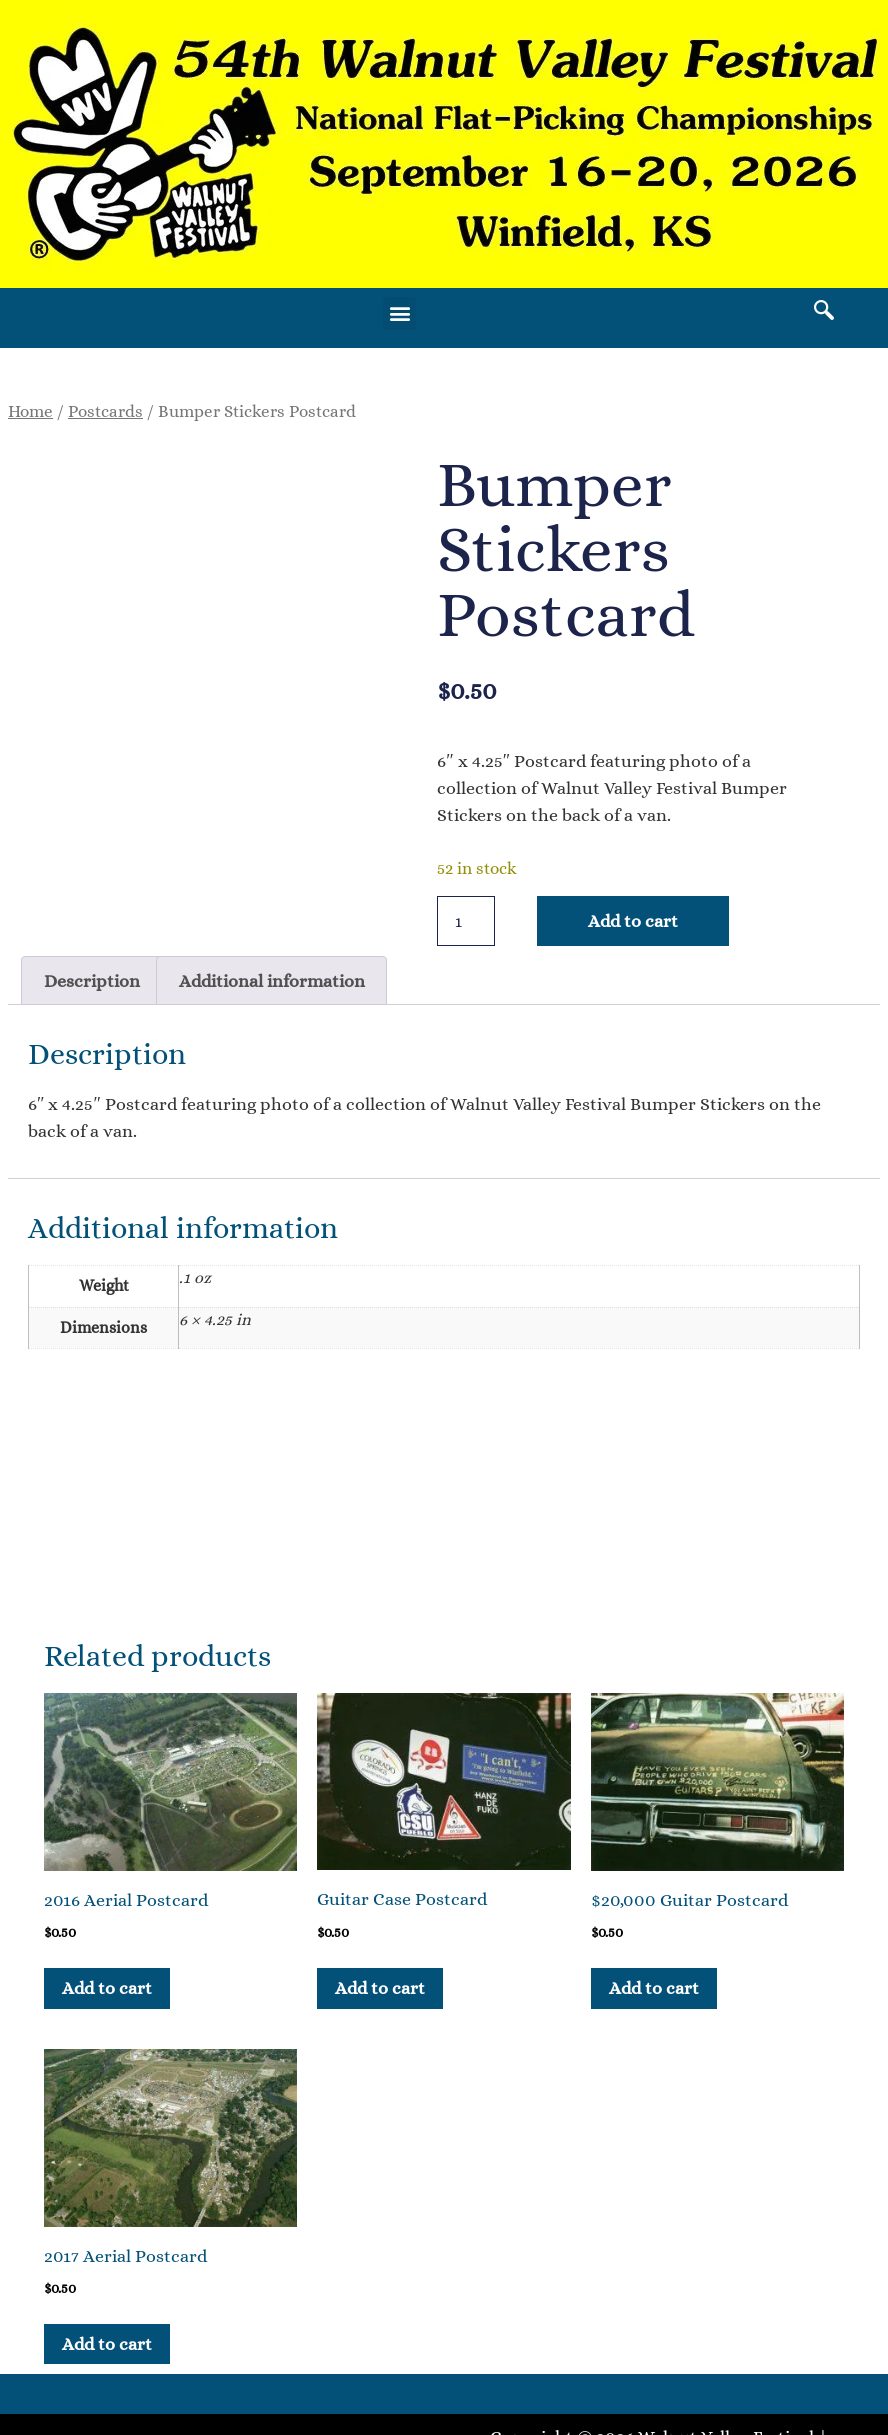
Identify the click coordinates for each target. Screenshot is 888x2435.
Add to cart (633, 921)
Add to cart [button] (107, 1988)
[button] (399, 313)
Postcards (105, 411)
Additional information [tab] (272, 981)
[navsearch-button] (824, 313)
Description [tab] (92, 981)
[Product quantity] (466, 921)
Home (30, 411)
